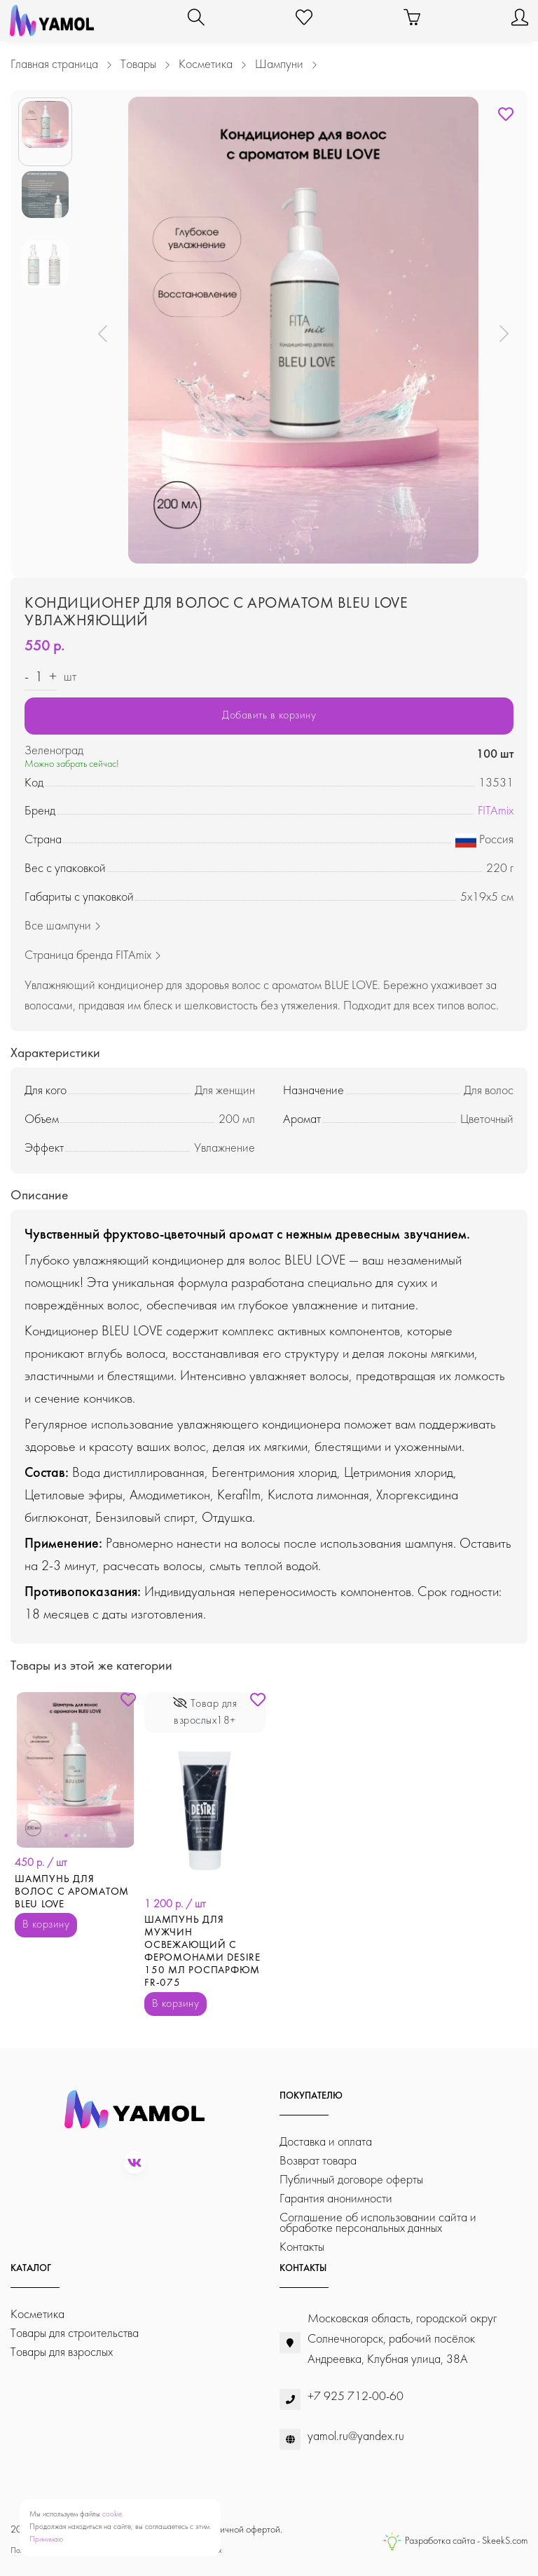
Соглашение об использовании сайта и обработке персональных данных (378, 2223)
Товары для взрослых (62, 2353)
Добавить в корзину (269, 715)
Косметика (37, 2315)
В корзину (46, 1924)
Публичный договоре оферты (351, 2180)
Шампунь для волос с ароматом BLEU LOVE (72, 1892)
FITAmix (495, 811)
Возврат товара (318, 2161)
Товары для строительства (75, 2334)
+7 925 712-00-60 (356, 2397)
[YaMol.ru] (52, 20)
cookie (112, 2515)
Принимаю (46, 2540)
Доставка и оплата (326, 2142)
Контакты (302, 2248)
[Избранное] (304, 21)
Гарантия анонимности (336, 2199)
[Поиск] (196, 21)
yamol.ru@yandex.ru (356, 2437)
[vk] (134, 2162)
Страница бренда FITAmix (93, 956)
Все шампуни (63, 926)
